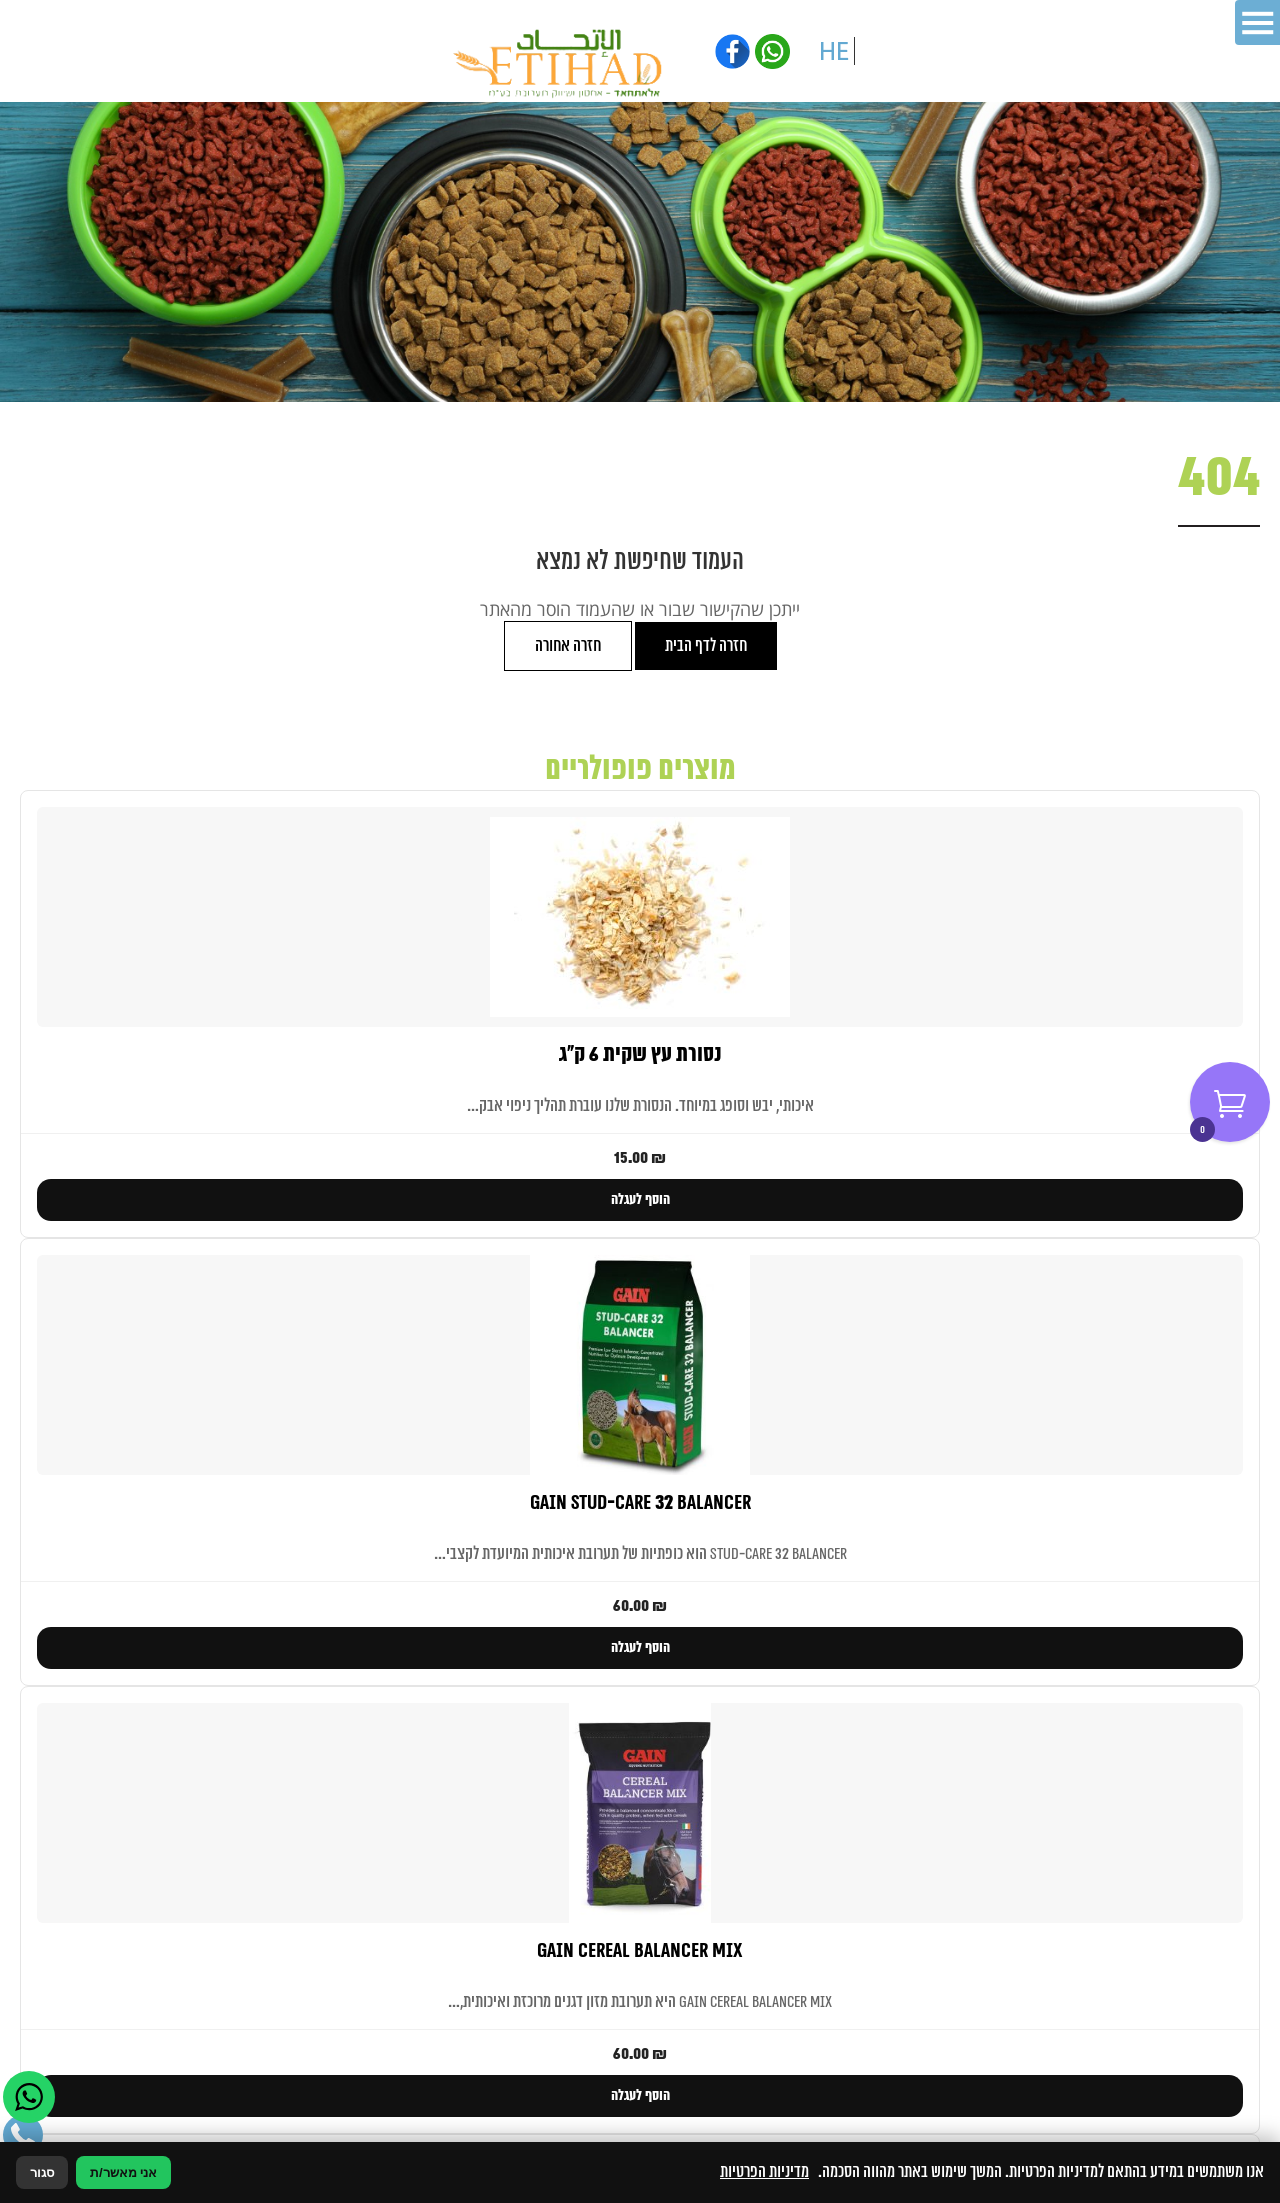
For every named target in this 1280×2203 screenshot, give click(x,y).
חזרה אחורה (568, 646)
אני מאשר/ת (123, 2172)
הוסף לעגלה (640, 1200)
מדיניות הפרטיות (764, 2172)
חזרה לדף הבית (706, 646)
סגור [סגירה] (42, 2172)
